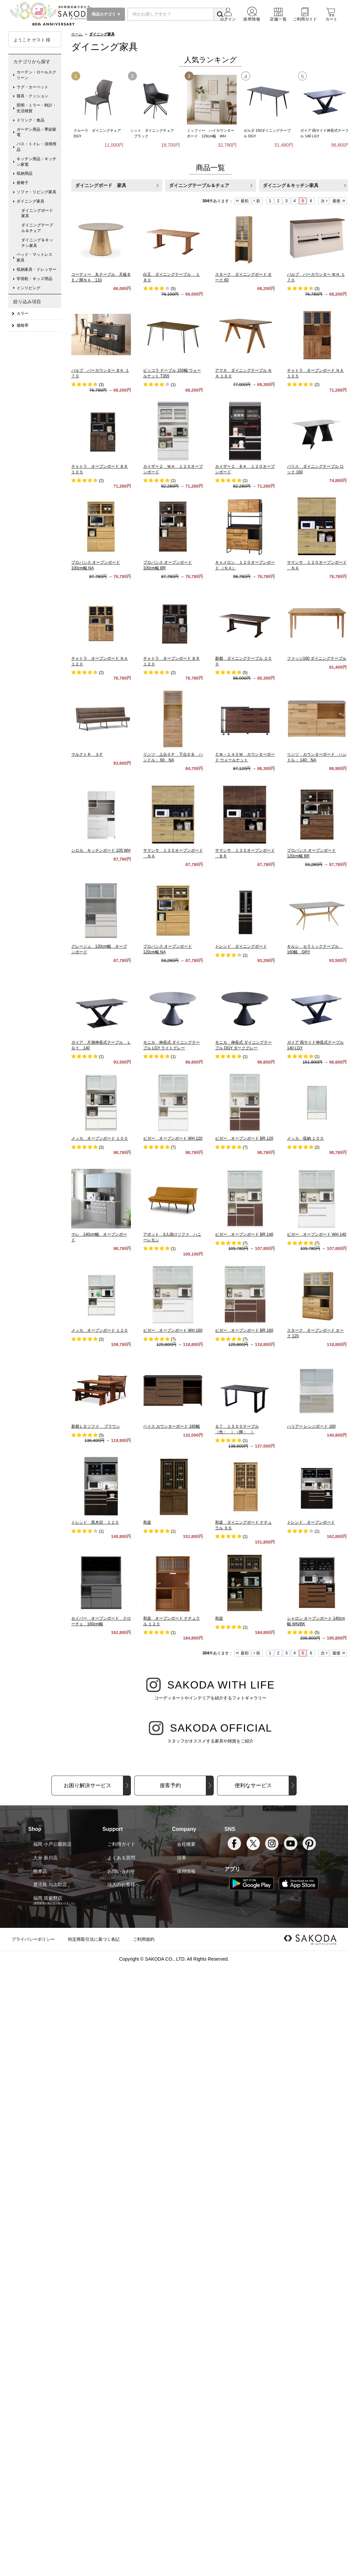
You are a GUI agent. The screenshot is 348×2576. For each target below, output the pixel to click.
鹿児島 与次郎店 (50, 1884)
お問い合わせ (121, 1871)
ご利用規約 (143, 1939)
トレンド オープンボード (311, 1522)
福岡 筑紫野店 (47, 1898)
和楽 (147, 1522)
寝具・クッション (32, 96)
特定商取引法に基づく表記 (94, 1939)
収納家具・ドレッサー (36, 269)
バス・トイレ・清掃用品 (36, 147)
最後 (336, 201)
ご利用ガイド (121, 1844)
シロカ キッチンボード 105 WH (101, 850)
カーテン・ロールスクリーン (36, 75)
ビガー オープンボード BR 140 (244, 1234)
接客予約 (170, 1785)
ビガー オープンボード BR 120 (244, 1138)
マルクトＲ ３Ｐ (87, 754)
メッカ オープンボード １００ (99, 1138)
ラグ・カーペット (32, 87)
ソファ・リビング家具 (36, 192)
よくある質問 (121, 1857)
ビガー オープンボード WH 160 (173, 1330)
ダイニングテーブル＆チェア (199, 185)
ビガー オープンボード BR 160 (244, 1330)
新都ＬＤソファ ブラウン (95, 1426)
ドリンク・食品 (30, 120)
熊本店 (40, 1871)
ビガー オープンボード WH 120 (173, 1138)
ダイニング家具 (30, 201)
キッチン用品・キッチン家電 (36, 162)
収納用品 (24, 173)
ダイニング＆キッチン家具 (37, 243)
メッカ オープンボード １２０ (99, 1330)
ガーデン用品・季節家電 (36, 132)
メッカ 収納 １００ (305, 1138)
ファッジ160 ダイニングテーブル (316, 658)
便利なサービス (253, 1785)
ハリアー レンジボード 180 (311, 1426)
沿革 (181, 1857)
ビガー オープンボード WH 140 (316, 1234)
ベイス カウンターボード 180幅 (171, 1426)
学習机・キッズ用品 (34, 278)
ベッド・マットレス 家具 (36, 257)
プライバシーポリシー (33, 1939)
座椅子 (23, 182)
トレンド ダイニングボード (241, 946)
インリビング (28, 288)
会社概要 (186, 1844)
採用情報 (186, 1871)
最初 (245, 201)
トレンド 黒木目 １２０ (95, 1522)
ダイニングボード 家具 (100, 185)
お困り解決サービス (87, 1785)
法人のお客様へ (123, 1884)
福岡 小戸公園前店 (52, 1844)
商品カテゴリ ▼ (106, 14)
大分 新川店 (45, 1857)
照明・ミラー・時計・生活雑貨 (36, 108)
